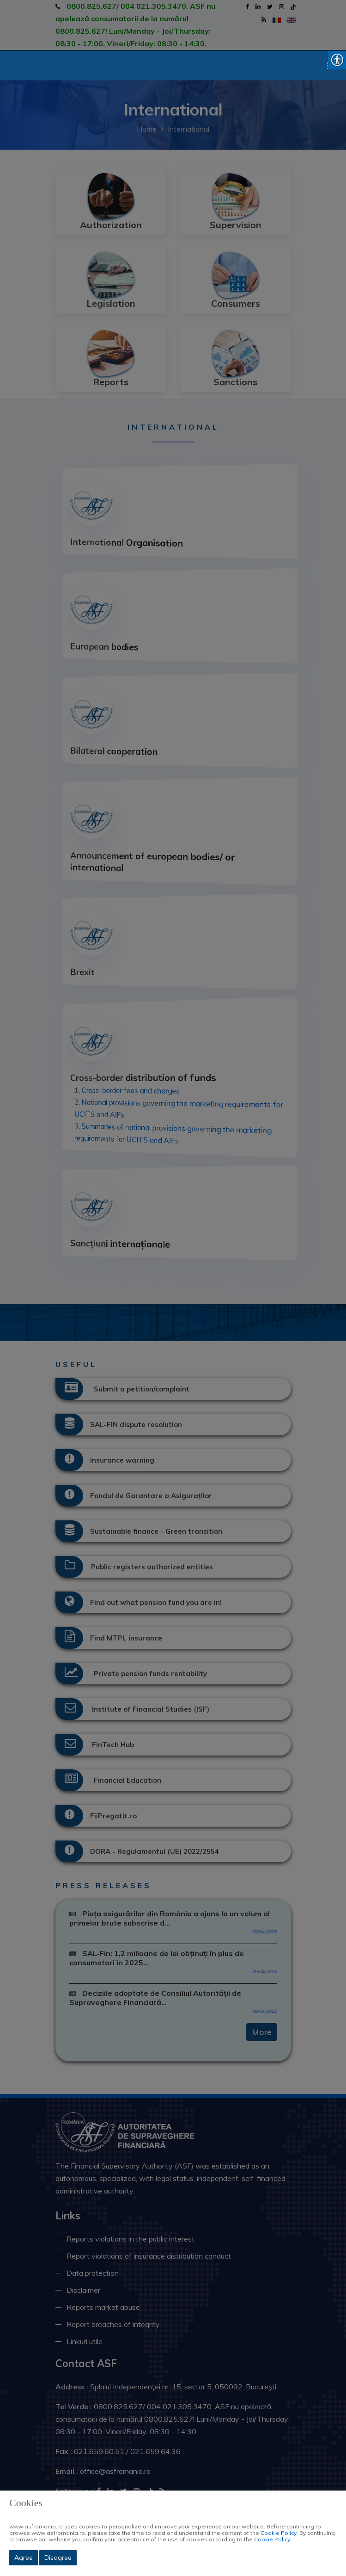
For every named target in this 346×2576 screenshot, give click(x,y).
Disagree (58, 2557)
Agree (23, 2557)
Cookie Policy (279, 2532)
